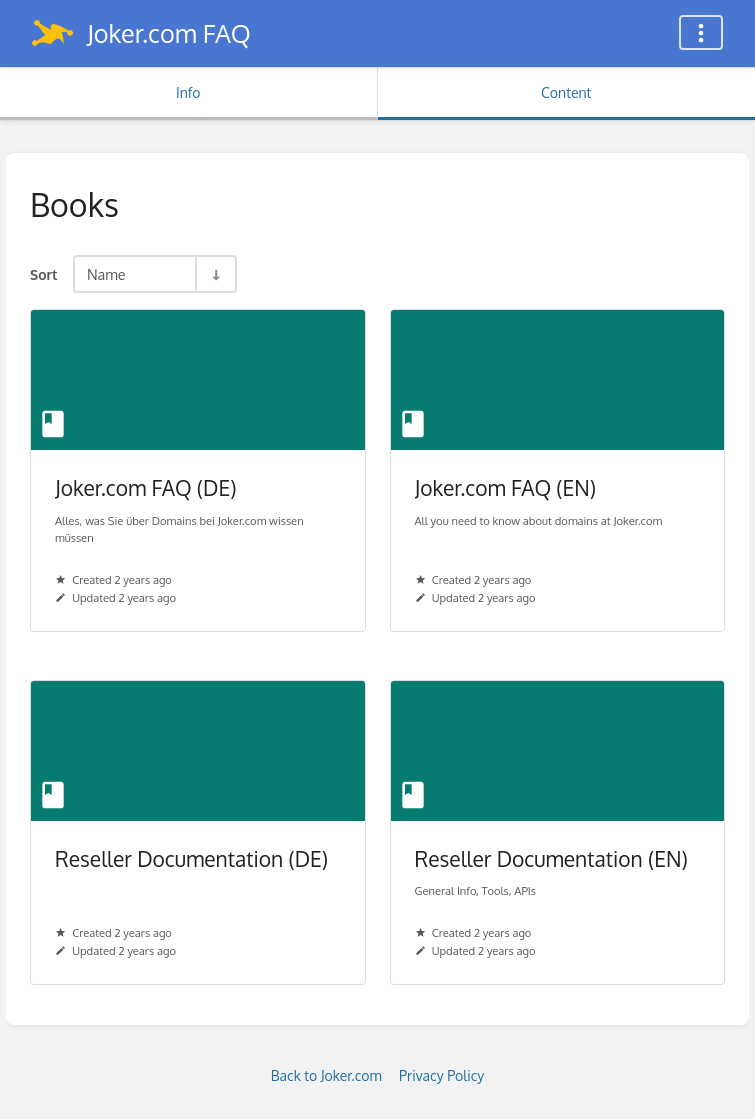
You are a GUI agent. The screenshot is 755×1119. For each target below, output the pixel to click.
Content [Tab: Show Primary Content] (566, 92)
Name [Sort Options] (106, 274)
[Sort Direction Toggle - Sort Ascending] (215, 274)
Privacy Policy (441, 1075)
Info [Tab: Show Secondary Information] (188, 92)
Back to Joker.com (326, 1075)
